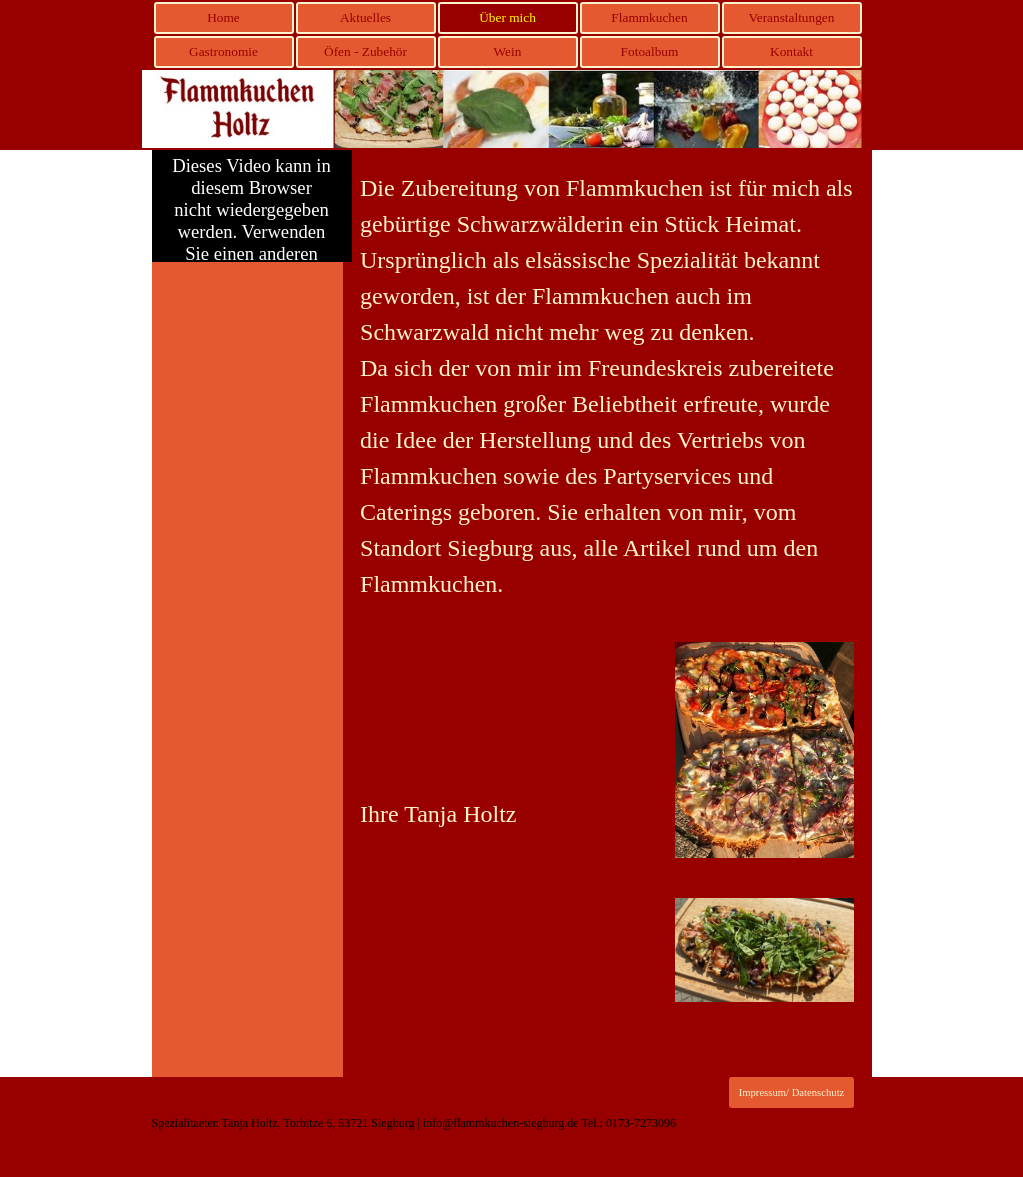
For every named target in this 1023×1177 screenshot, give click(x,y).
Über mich (507, 17)
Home (223, 17)
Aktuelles (365, 17)
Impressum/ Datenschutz (792, 1092)
